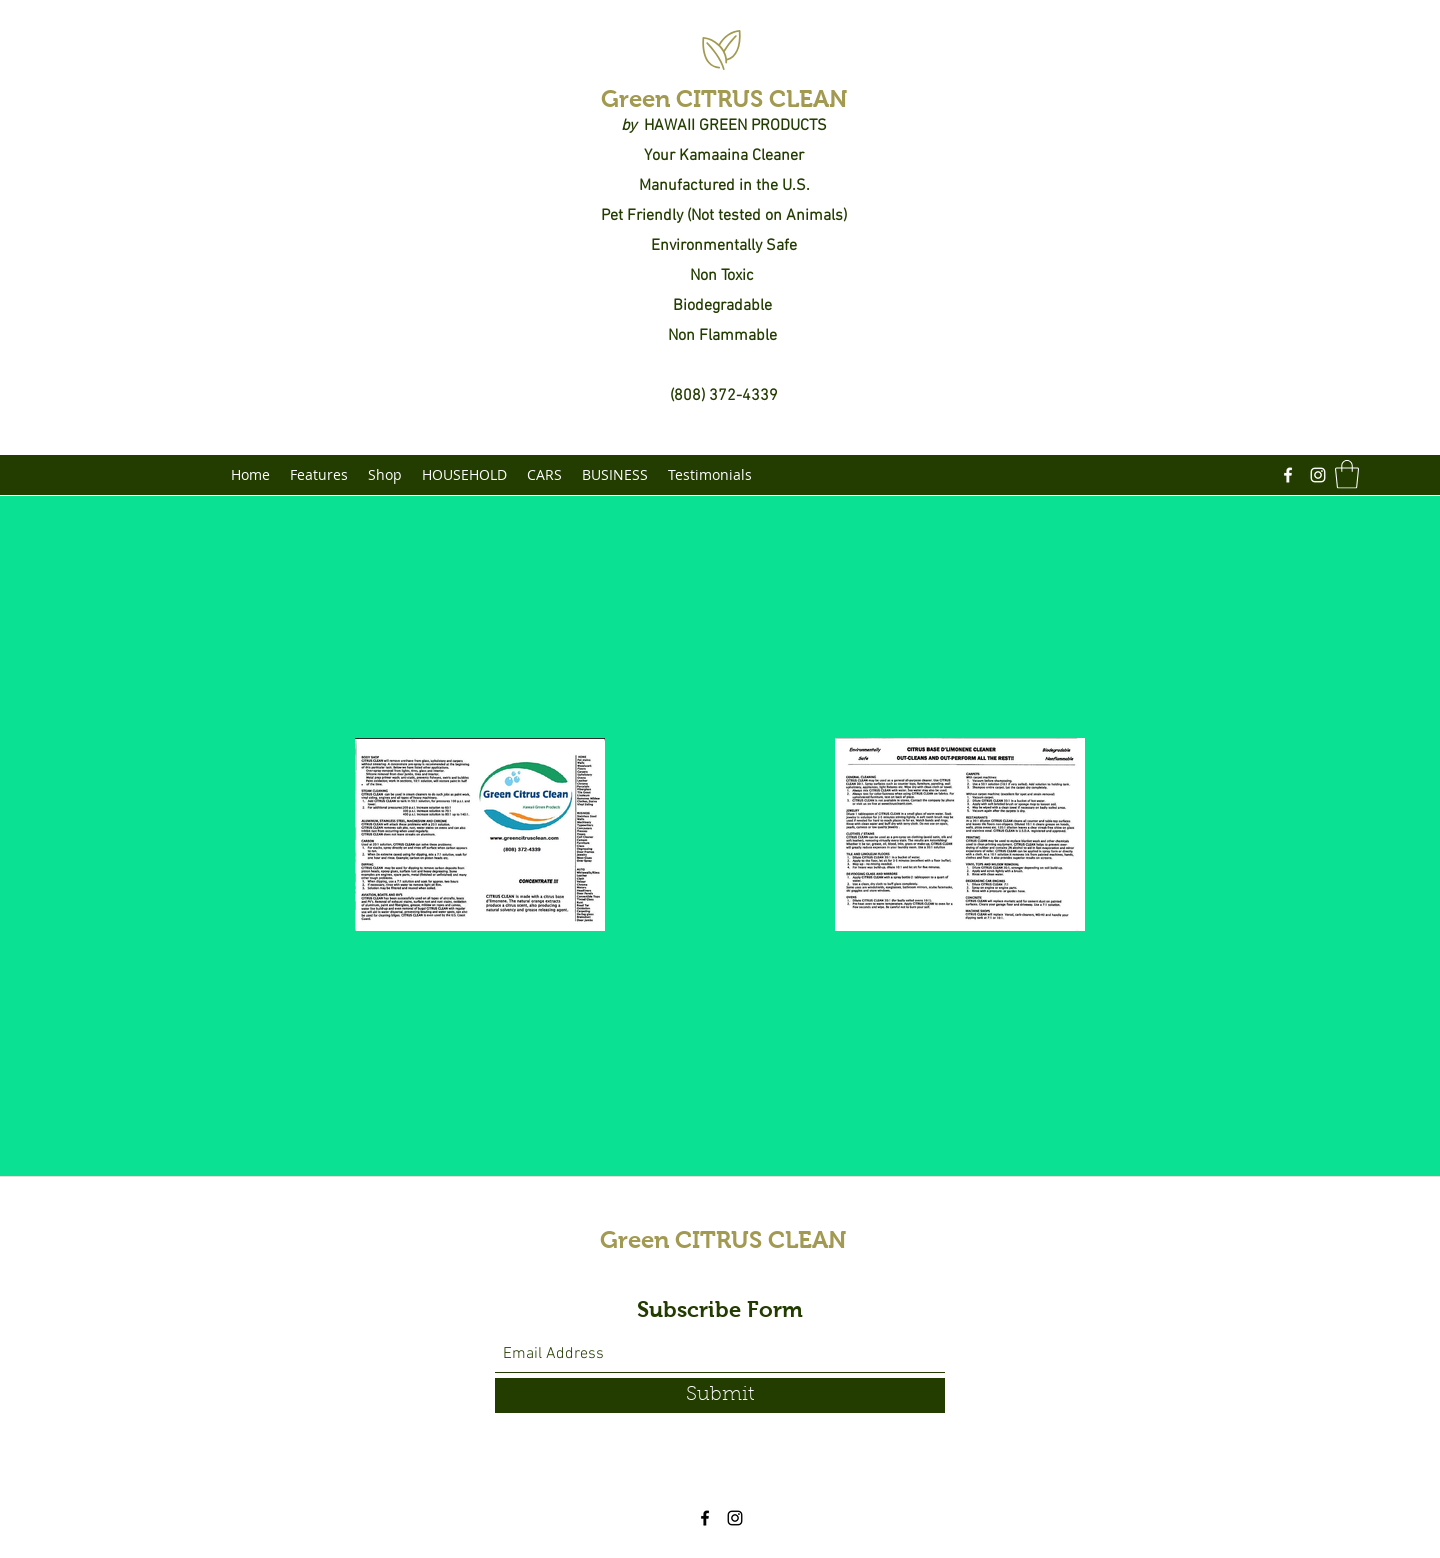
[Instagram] (1318, 475)
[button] (1347, 474)
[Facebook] (1288, 475)
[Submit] (720, 1395)
